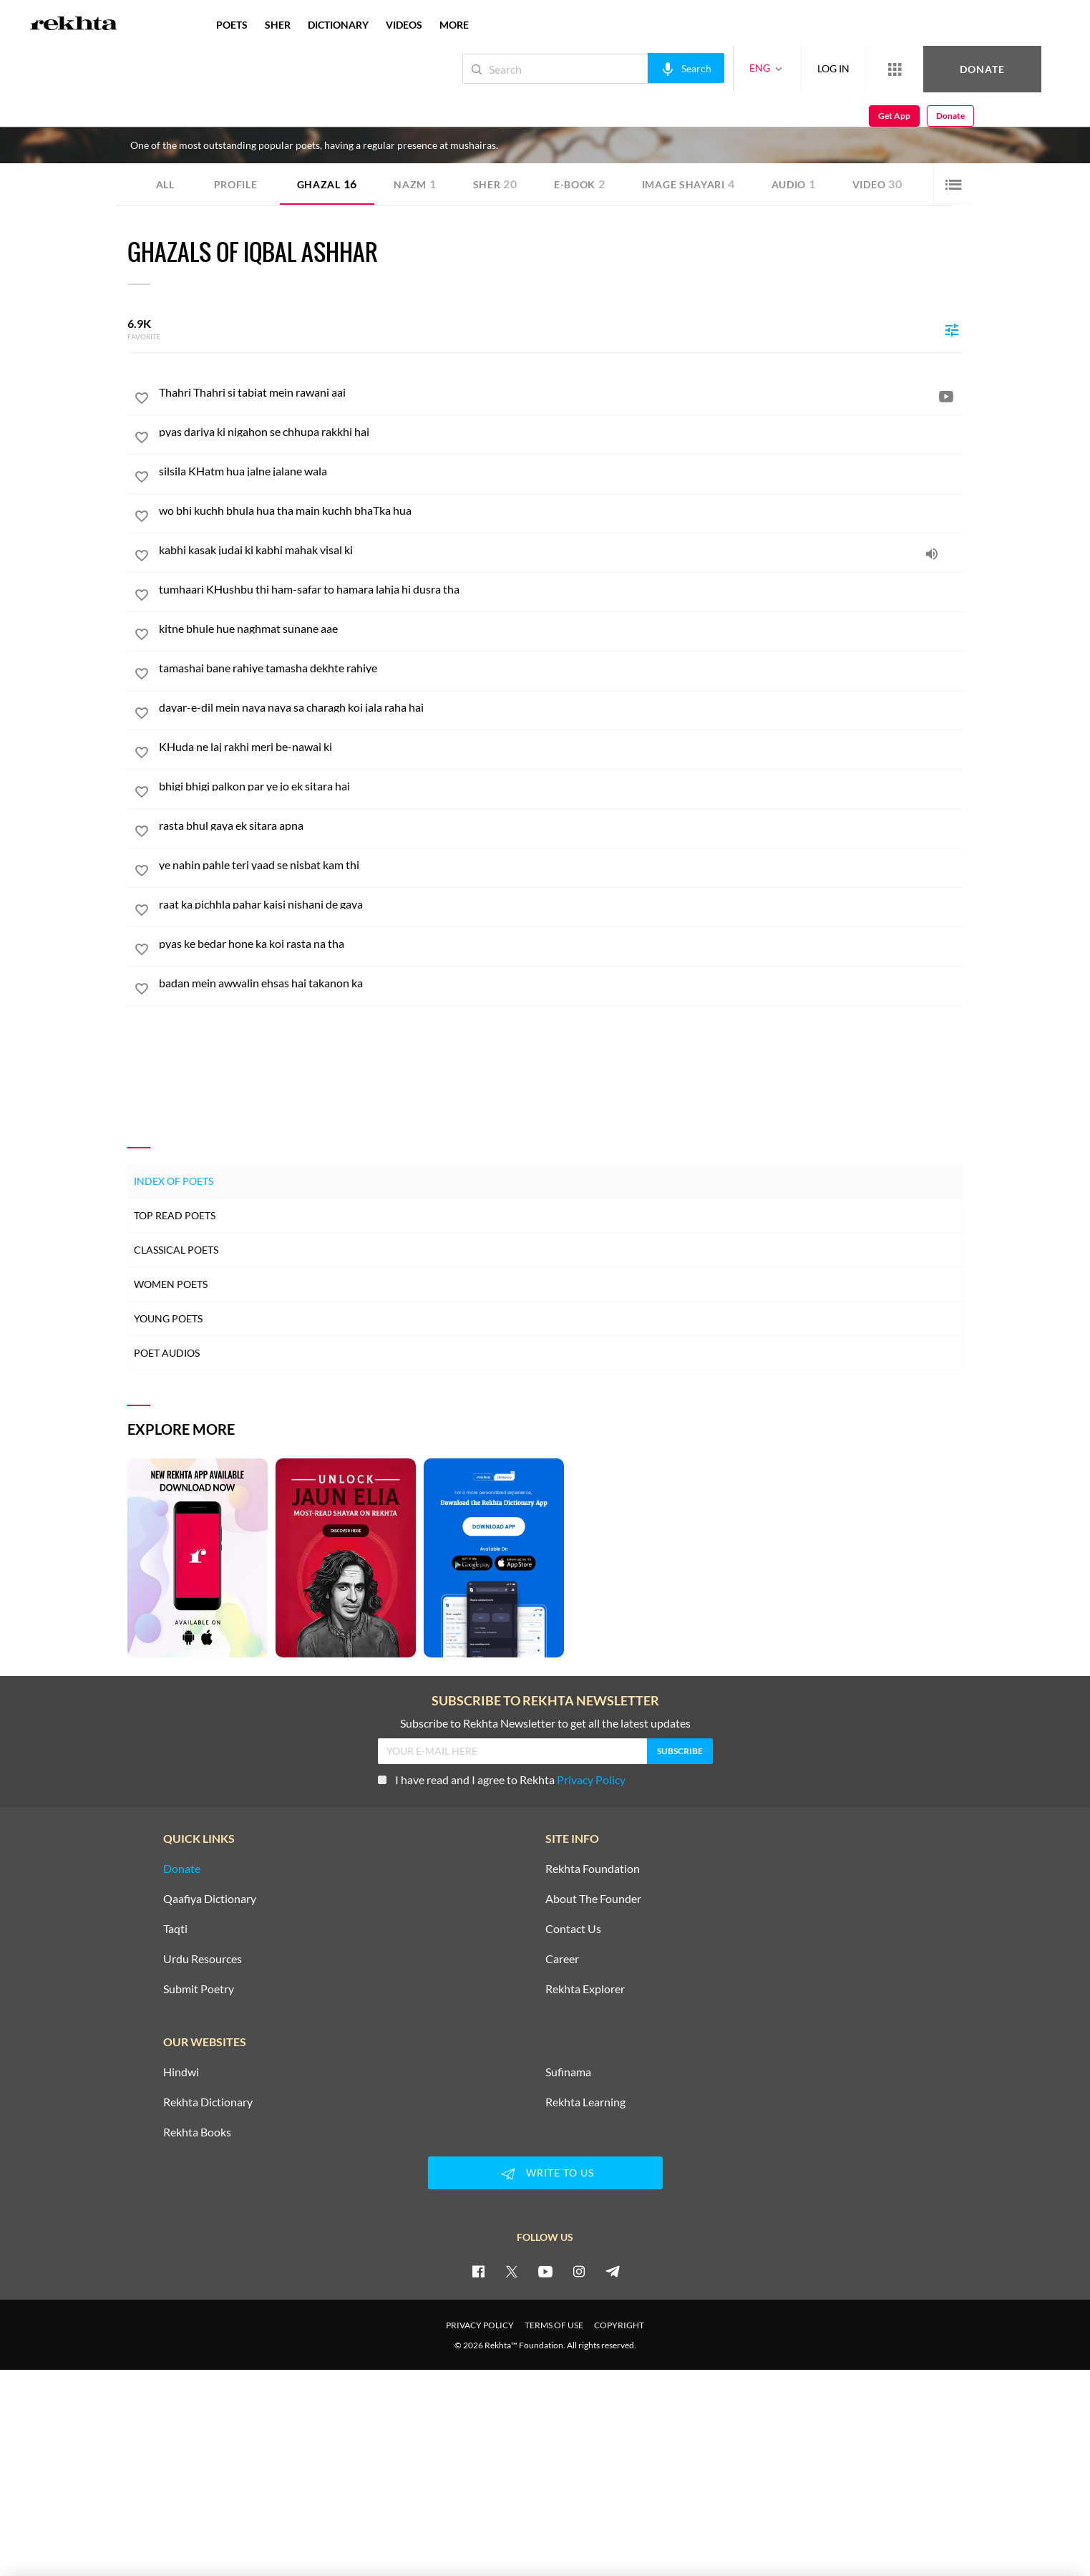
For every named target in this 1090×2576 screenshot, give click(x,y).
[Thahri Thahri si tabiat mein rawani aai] (561, 392)
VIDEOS (404, 25)
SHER (278, 25)
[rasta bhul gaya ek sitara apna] (561, 825)
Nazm (415, 183)
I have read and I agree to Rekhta (502, 1779)
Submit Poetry (198, 1989)
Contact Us (573, 1929)
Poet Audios (167, 1353)
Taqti (175, 1929)
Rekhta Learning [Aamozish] (585, 2102)
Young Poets (168, 1318)
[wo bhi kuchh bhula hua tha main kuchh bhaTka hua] (561, 510)
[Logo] (74, 25)
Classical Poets (176, 1250)
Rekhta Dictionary (208, 2102)
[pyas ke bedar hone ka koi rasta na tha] (561, 944)
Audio (794, 183)
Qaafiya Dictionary (209, 1898)
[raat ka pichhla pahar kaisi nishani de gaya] (561, 904)
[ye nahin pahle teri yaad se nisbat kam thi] (561, 865)
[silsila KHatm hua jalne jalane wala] (561, 471)
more (454, 25)
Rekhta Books (197, 2132)
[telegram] (612, 2271)
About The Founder (593, 1898)
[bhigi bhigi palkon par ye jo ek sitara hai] (561, 786)
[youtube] (545, 2271)
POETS (232, 25)
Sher (495, 183)
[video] (946, 395)
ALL (165, 184)
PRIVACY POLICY (480, 2325)
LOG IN (785, 68)
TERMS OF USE (554, 2325)
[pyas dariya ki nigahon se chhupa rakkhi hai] (561, 432)
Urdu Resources (202, 1959)
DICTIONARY (338, 25)
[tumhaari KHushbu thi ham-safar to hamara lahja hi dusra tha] (561, 589)
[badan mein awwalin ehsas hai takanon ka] (561, 983)
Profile (236, 184)
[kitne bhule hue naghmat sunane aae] (561, 629)
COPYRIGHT (619, 2325)
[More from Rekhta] (847, 69)
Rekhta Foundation (592, 1868)
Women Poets (171, 1284)
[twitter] (511, 2271)
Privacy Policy (591, 1779)
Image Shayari (688, 183)
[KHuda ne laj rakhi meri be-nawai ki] (561, 747)
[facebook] (478, 2271)
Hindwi (181, 2072)
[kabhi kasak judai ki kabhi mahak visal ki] (561, 550)
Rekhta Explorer (585, 1989)
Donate (922, 68)
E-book (579, 183)
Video (877, 183)
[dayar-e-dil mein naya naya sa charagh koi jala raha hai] (561, 707)
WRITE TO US (545, 2173)
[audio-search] (638, 68)
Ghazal (327, 183)
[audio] (931, 553)
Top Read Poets (174, 1215)
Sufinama (568, 2072)
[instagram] (579, 2271)
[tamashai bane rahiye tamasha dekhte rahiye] (561, 668)
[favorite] (141, 400)
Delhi (252, 119)
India (275, 119)
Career (562, 1959)
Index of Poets (173, 1181)
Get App (997, 69)
